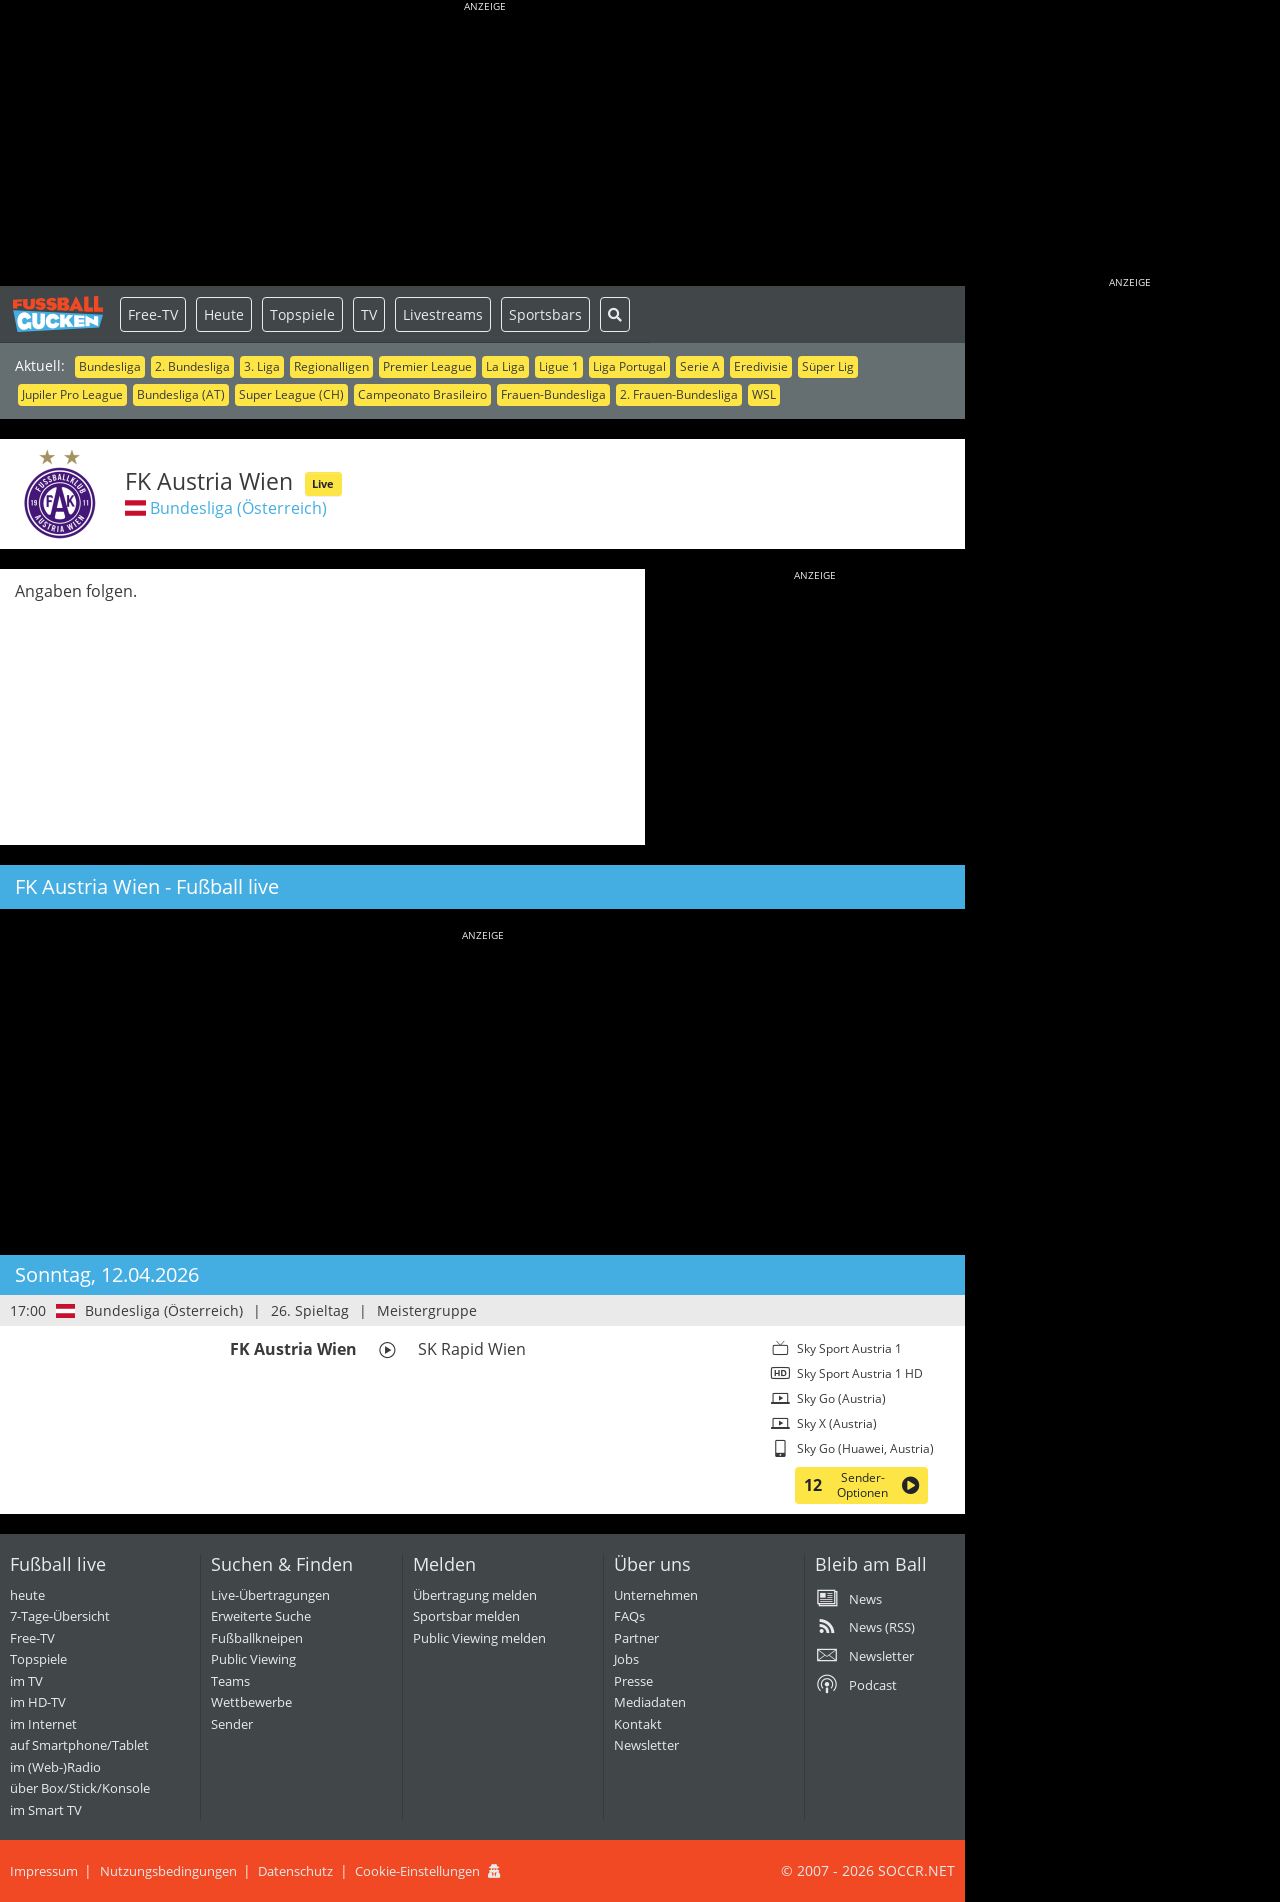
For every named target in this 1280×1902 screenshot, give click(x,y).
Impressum (44, 1871)
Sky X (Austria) (837, 1423)
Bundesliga (110, 366)
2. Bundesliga (192, 366)
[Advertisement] (485, 145)
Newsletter (646, 1745)
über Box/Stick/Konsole (80, 1788)
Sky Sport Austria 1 (849, 1348)
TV (369, 314)
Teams (230, 1681)
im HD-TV (38, 1702)
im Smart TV (46, 1810)
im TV (26, 1681)
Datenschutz (295, 1871)
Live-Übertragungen (270, 1595)
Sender (232, 1724)
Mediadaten (650, 1702)
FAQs (629, 1616)
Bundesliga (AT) (181, 394)
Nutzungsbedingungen (168, 1871)
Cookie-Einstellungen (417, 1871)
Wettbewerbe (251, 1702)
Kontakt (638, 1724)
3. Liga (262, 366)
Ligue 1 (559, 366)
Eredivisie (761, 366)
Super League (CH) (291, 394)
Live (323, 483)
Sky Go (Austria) (841, 1398)
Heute (224, 314)
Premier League (427, 366)
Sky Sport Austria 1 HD (860, 1373)
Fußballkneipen (257, 1638)
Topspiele (302, 314)
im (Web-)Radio (55, 1767)
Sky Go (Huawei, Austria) (865, 1448)
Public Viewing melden (479, 1638)
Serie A (700, 366)
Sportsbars (545, 314)
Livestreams (443, 314)
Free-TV (153, 314)
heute (27, 1595)
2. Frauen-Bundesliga (679, 394)
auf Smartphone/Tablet (79, 1745)
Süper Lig (828, 366)
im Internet (43, 1724)
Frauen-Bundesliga (553, 394)
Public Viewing (253, 1659)
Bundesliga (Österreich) (238, 508)
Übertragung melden (475, 1595)
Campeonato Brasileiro (422, 394)
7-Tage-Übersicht (60, 1616)
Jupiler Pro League (72, 394)
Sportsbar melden (466, 1616)
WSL (764, 394)
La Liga (505, 366)
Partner (636, 1638)
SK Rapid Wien (472, 1349)
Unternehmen (656, 1595)
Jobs (626, 1659)
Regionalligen (331, 366)
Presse (633, 1681)
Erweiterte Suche (261, 1616)
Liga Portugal (629, 366)
